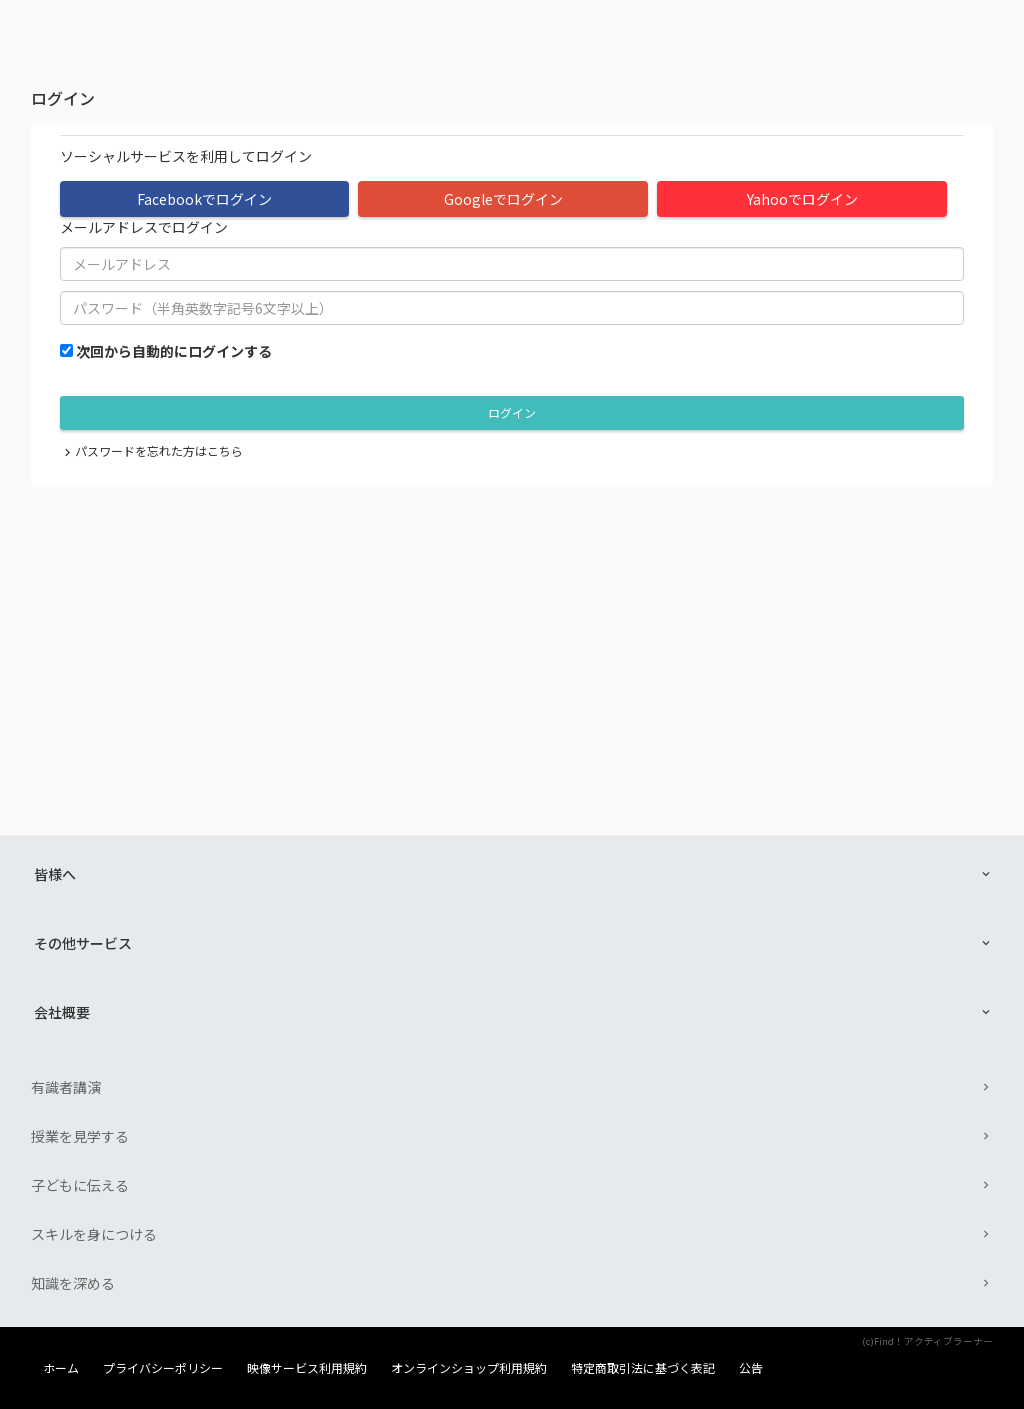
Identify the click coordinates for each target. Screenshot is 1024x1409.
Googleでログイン (503, 199)
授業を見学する (80, 1136)
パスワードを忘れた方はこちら (159, 450)
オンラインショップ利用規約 (469, 1368)
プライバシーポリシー (163, 1368)
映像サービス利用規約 (307, 1368)
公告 (751, 1368)
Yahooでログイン (802, 199)
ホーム (61, 1368)
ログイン (512, 412)
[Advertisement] (512, 635)
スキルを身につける (94, 1234)
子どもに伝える (80, 1185)
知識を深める (73, 1283)
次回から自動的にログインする (174, 351)
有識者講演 (66, 1087)
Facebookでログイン (204, 199)
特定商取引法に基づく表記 (643, 1368)
